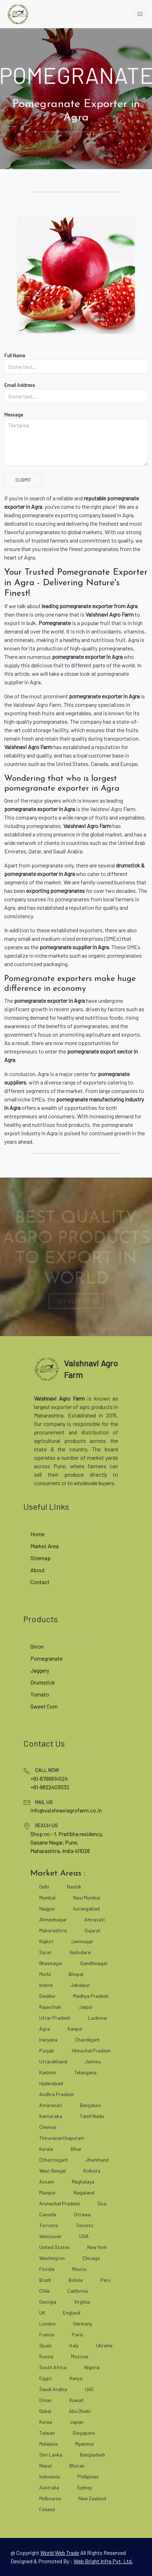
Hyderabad (51, 2083)
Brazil (45, 2280)
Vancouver (50, 2236)
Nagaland (84, 2192)
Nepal (45, 2466)
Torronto (48, 2225)
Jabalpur (80, 1985)
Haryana (48, 2040)
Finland (47, 2509)
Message (13, 415)
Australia (49, 2487)
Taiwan (47, 2433)
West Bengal (52, 2171)
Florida (46, 2269)
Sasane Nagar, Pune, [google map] (54, 1842)
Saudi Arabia (53, 2389)
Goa (102, 2203)
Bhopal (76, 1974)
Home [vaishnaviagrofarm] (37, 1534)
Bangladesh (92, 2455)
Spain (45, 2345)
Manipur (47, 2192)
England (71, 2313)
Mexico (79, 2269)
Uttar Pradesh (54, 2018)
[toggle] (140, 14)
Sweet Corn (44, 1706)
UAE (89, 2389)
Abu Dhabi (79, 2411)
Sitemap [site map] (40, 1558)
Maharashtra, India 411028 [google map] (60, 1850)
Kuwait (76, 2400)
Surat (45, 1952)
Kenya (76, 2378)
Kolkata (91, 2171)
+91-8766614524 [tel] (49, 1778)
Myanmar (84, 2444)
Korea (45, 2422)
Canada (47, 2214)
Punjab (46, 2050)
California (77, 2291)
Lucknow (97, 2018)
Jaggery (39, 1670)
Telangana (85, 2072)
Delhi (44, 1887)
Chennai (47, 2127)
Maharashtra (53, 1930)
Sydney (84, 2487)
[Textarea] (76, 442)
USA (84, 2236)
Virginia (82, 2302)
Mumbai (47, 1898)
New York (97, 2247)
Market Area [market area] (44, 1546)
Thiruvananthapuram (61, 2138)
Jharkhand (97, 2160)
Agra (44, 2029)
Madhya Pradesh (91, 1996)
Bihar (76, 2149)
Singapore (83, 2433)
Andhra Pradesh (56, 2094)
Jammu (93, 2061)
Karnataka (50, 2116)
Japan (76, 2422)
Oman (45, 2400)
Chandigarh (87, 2040)
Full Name (14, 355)
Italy (73, 2345)
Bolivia (76, 2280)
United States (54, 2247)
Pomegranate (46, 1658)
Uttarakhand (53, 2061)
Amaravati (50, 2105)
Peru (105, 2280)
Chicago (91, 2258)
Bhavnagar (51, 1963)
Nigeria (91, 2367)
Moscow (79, 2356)
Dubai (45, 2411)
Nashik (74, 1887)
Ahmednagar (53, 1919)
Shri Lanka (50, 2455)
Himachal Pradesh (91, 2050)
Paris (77, 2334)
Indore (46, 1985)
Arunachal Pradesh (59, 2203)
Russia (46, 2356)
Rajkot (46, 1941)
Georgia (47, 2302)
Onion (37, 1646)
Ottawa (82, 2214)
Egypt (45, 2378)
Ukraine (104, 2345)
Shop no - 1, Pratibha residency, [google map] (66, 1833)
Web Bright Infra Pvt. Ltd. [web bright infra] (103, 2561)
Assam (46, 2182)
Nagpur (47, 1908)
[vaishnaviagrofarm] (17, 14)
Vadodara (79, 1952)
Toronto (84, 2225)
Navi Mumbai (86, 1898)
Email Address (19, 385)
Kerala (46, 2149)
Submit (23, 480)
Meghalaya (83, 2182)
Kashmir (48, 2072)
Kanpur (75, 2029)
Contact (39, 1582)
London (47, 2324)
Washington (52, 2258)
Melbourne (50, 2498)
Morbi (45, 1974)
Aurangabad (86, 1908)
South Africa (52, 2367)
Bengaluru (90, 2105)
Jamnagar (82, 1941)
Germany (82, 2324)
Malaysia (48, 2444)
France (46, 2334)
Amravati (94, 1919)
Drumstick (42, 1682)
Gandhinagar (94, 1963)
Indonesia (49, 2476)
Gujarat (92, 1930)
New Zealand (92, 2498)
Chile (44, 2291)
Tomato (39, 1694)
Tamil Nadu (92, 2116)
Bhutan (76, 2466)
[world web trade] (59, 2552)
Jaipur (86, 2007)
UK (42, 2313)
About (37, 1570)
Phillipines (88, 2476)
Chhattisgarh (53, 2160)
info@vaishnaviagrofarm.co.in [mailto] (66, 1810)
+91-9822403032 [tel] (49, 1787)
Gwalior (47, 1996)
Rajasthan (50, 2007)
